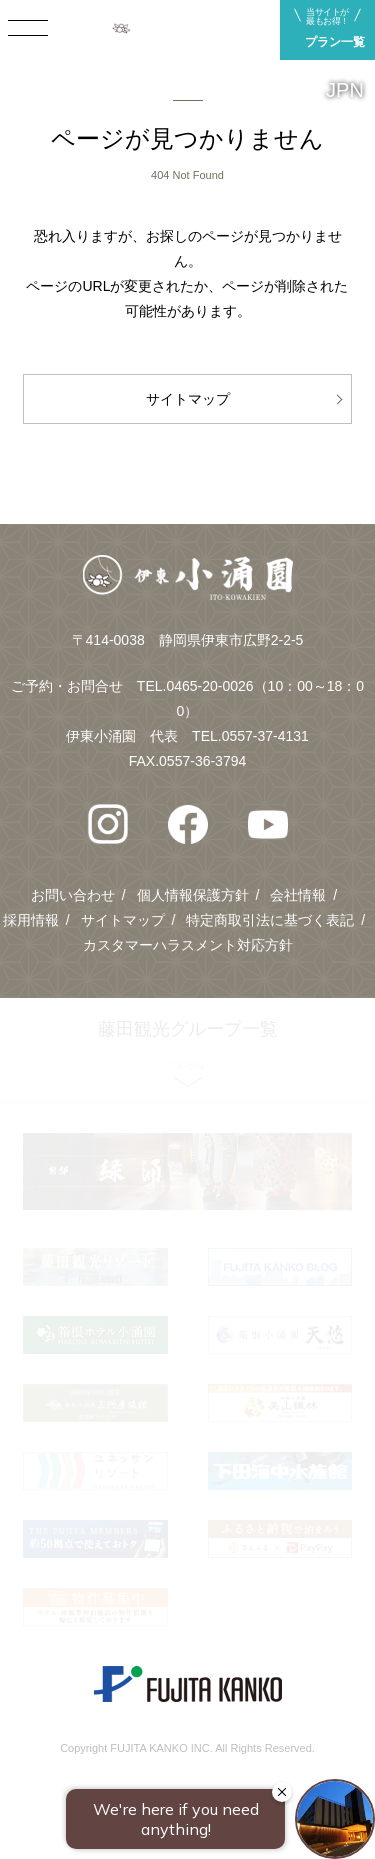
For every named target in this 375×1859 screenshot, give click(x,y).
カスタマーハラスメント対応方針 (188, 945)
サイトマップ (188, 399)
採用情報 (31, 920)
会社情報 (298, 895)
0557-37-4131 (265, 736)
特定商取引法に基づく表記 (270, 920)
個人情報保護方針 (193, 895)
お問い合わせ (73, 895)
